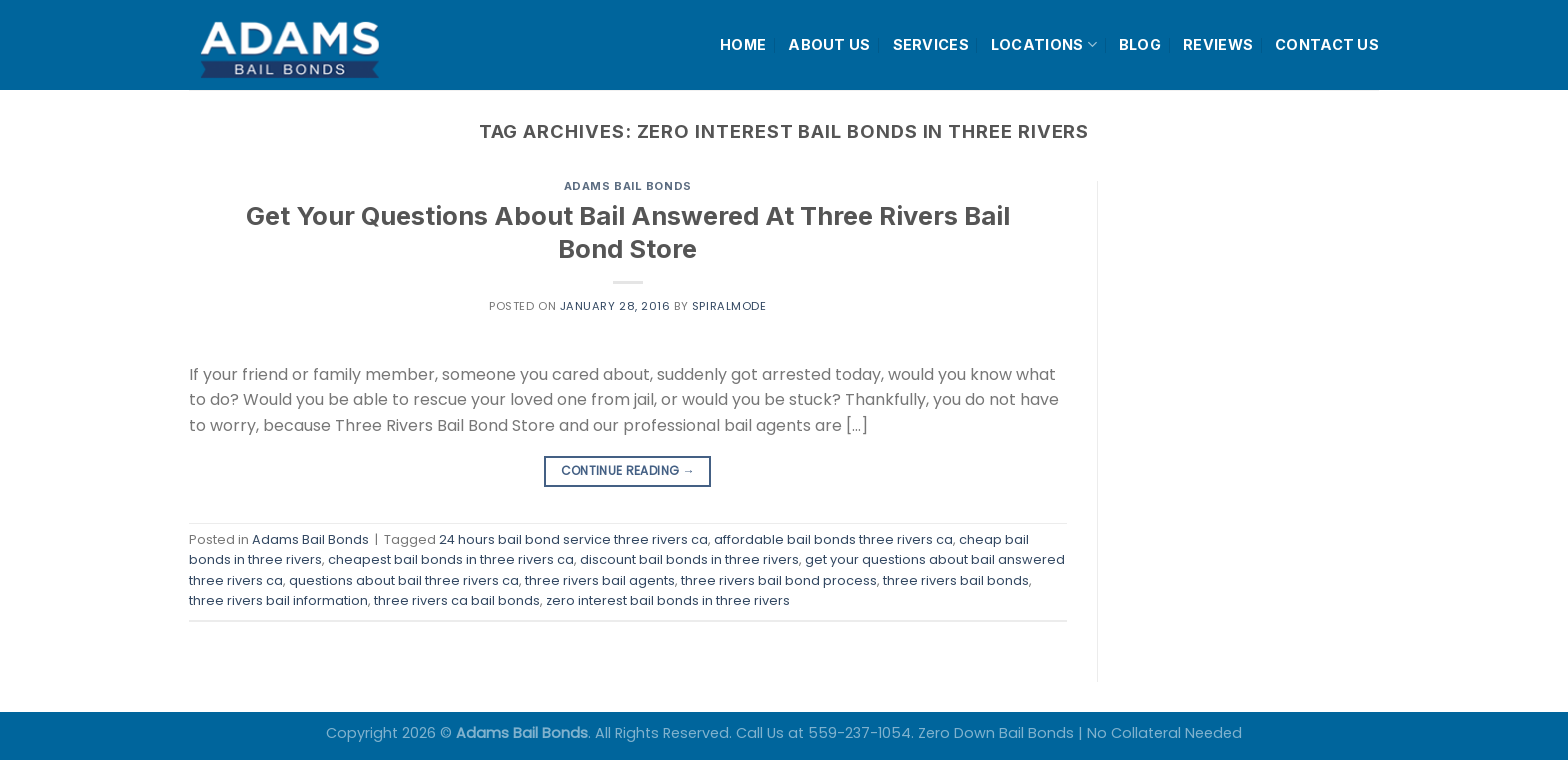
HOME (743, 44)
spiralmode (729, 306)
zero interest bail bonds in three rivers (668, 600)
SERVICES (931, 44)
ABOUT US (829, 44)
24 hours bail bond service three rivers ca (573, 539)
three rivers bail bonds (956, 580)
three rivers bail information (278, 600)
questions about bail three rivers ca (404, 580)
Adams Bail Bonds (628, 186)
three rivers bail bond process (779, 580)
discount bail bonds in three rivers (689, 559)
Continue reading (628, 470)
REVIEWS (1218, 44)
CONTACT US (1327, 44)
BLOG (1140, 44)
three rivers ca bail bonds (457, 600)
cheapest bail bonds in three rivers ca (451, 559)
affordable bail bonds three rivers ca (833, 539)
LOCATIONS (1044, 44)
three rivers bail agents (600, 580)
